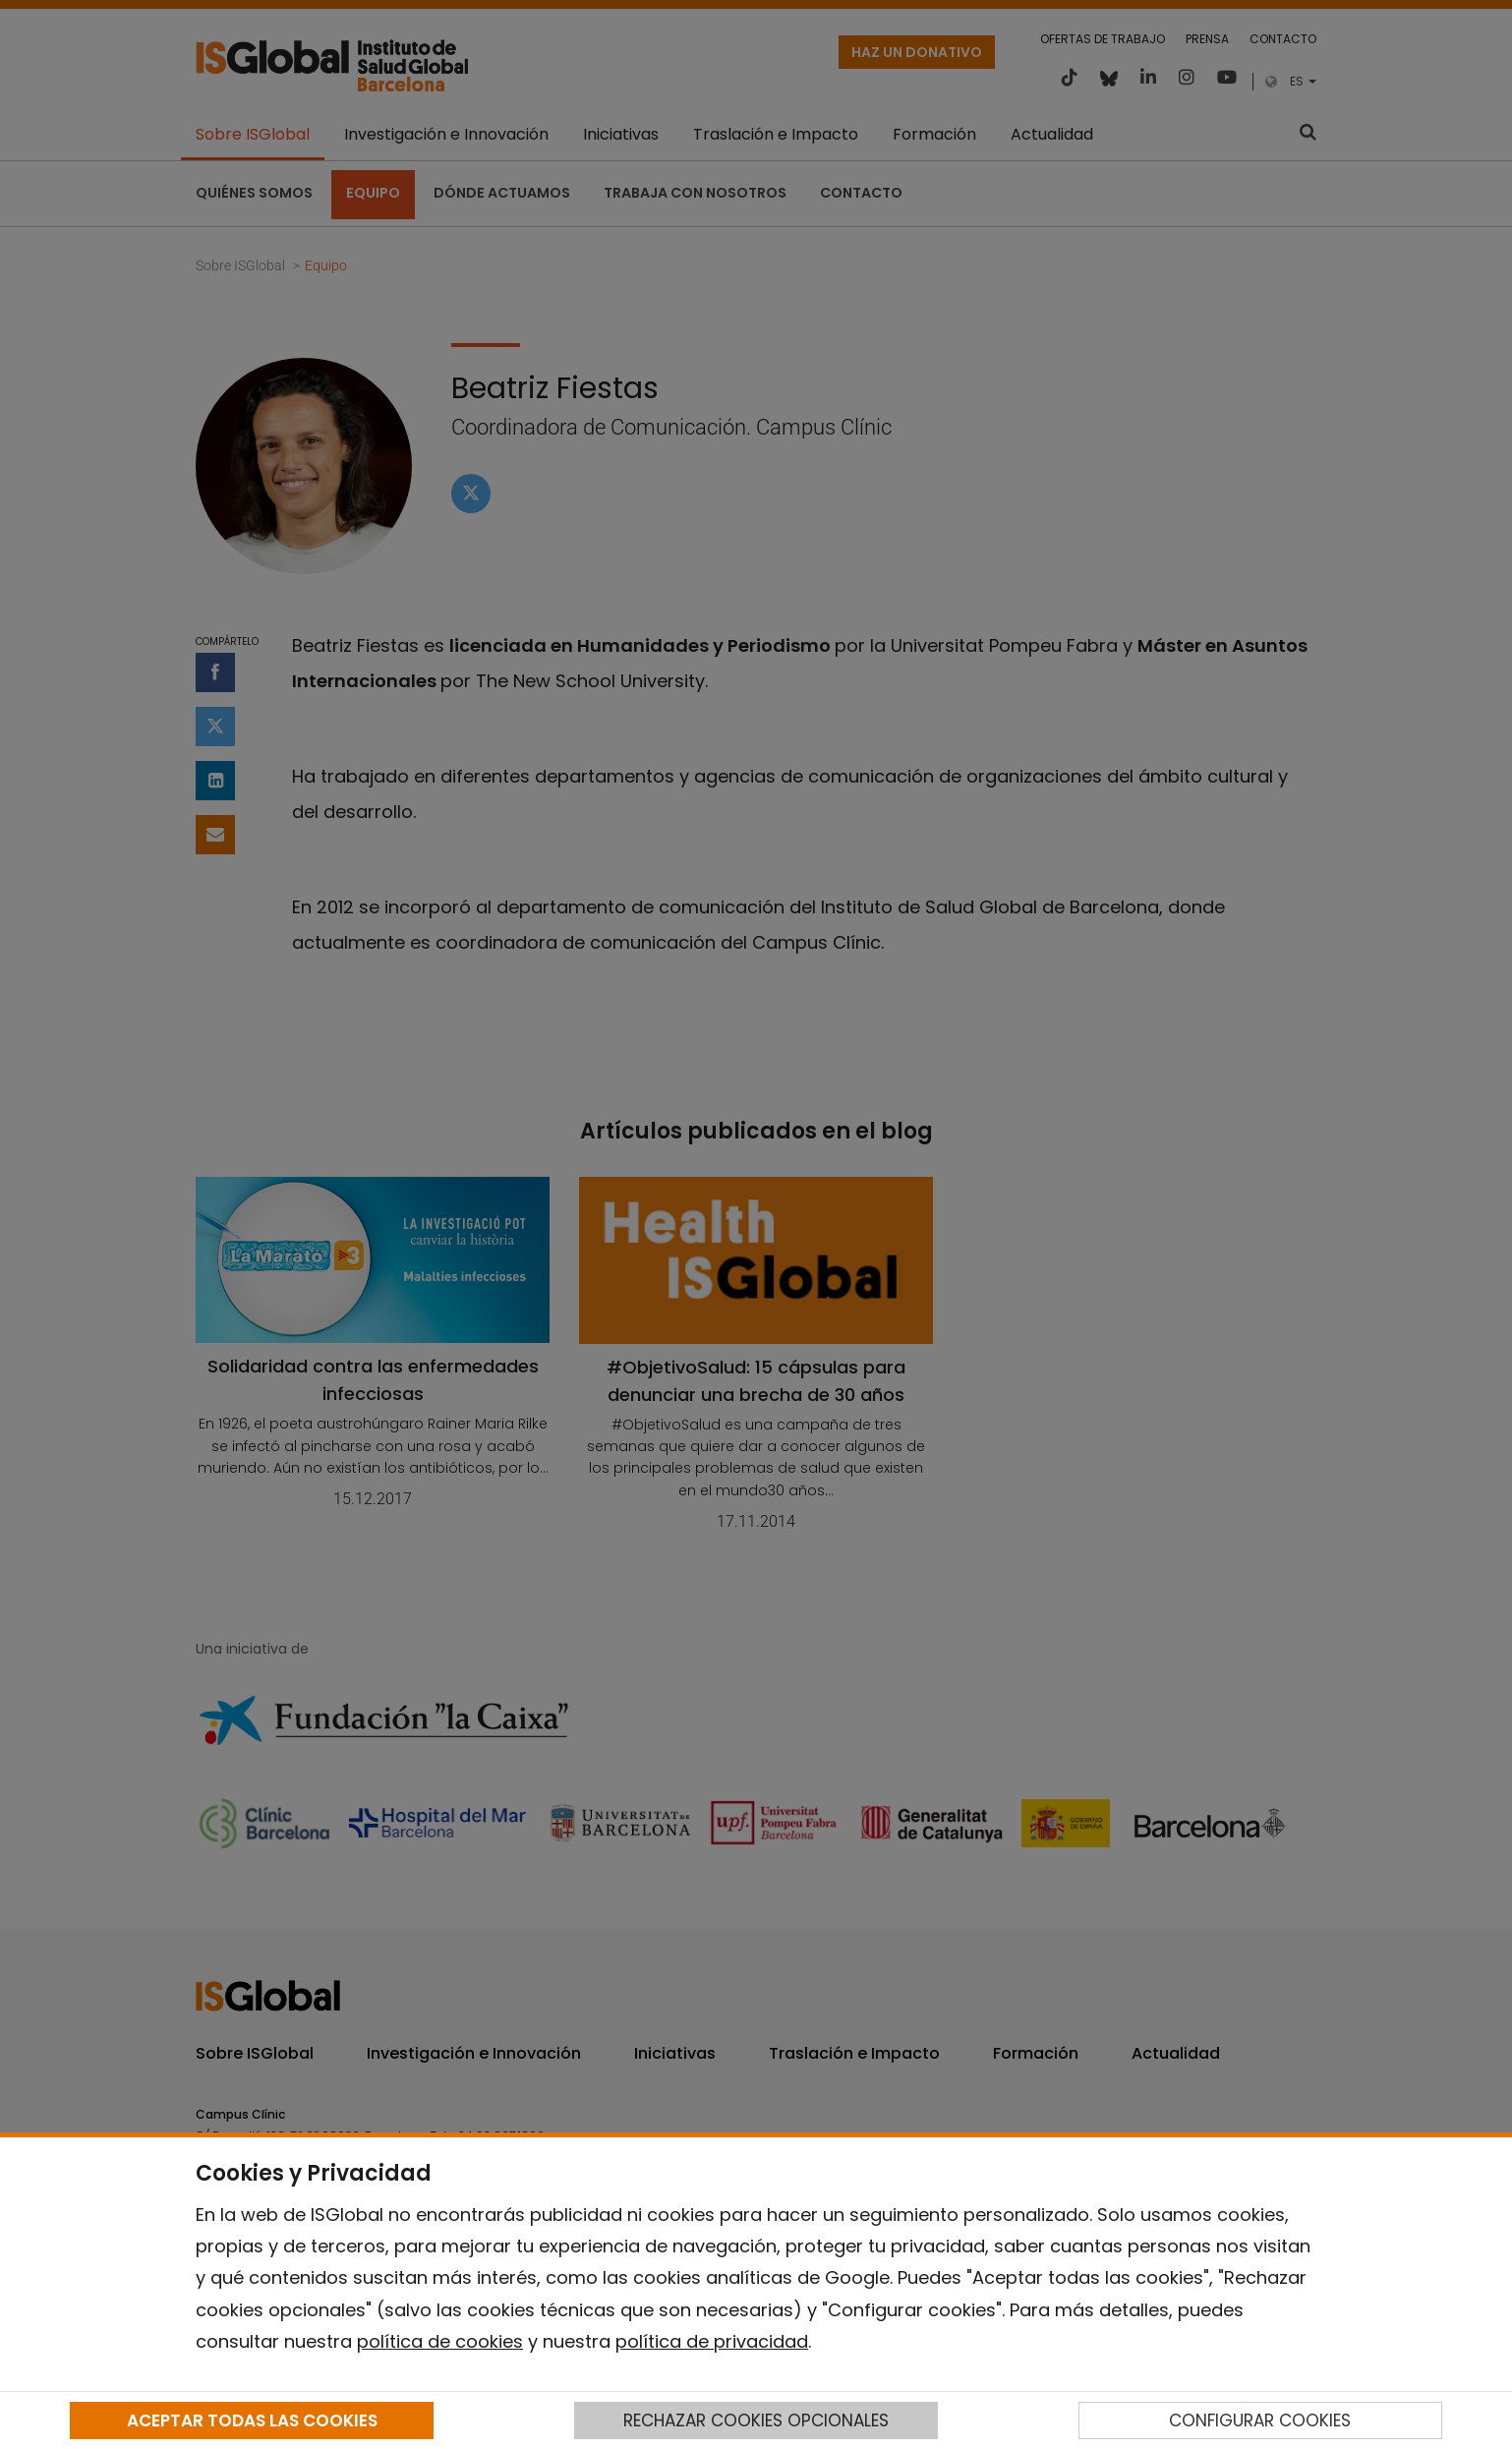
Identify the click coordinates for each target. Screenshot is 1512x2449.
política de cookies (440, 2341)
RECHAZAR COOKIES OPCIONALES (756, 2420)
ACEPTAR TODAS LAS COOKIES (252, 2420)
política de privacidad (711, 2341)
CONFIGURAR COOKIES (1260, 2420)
